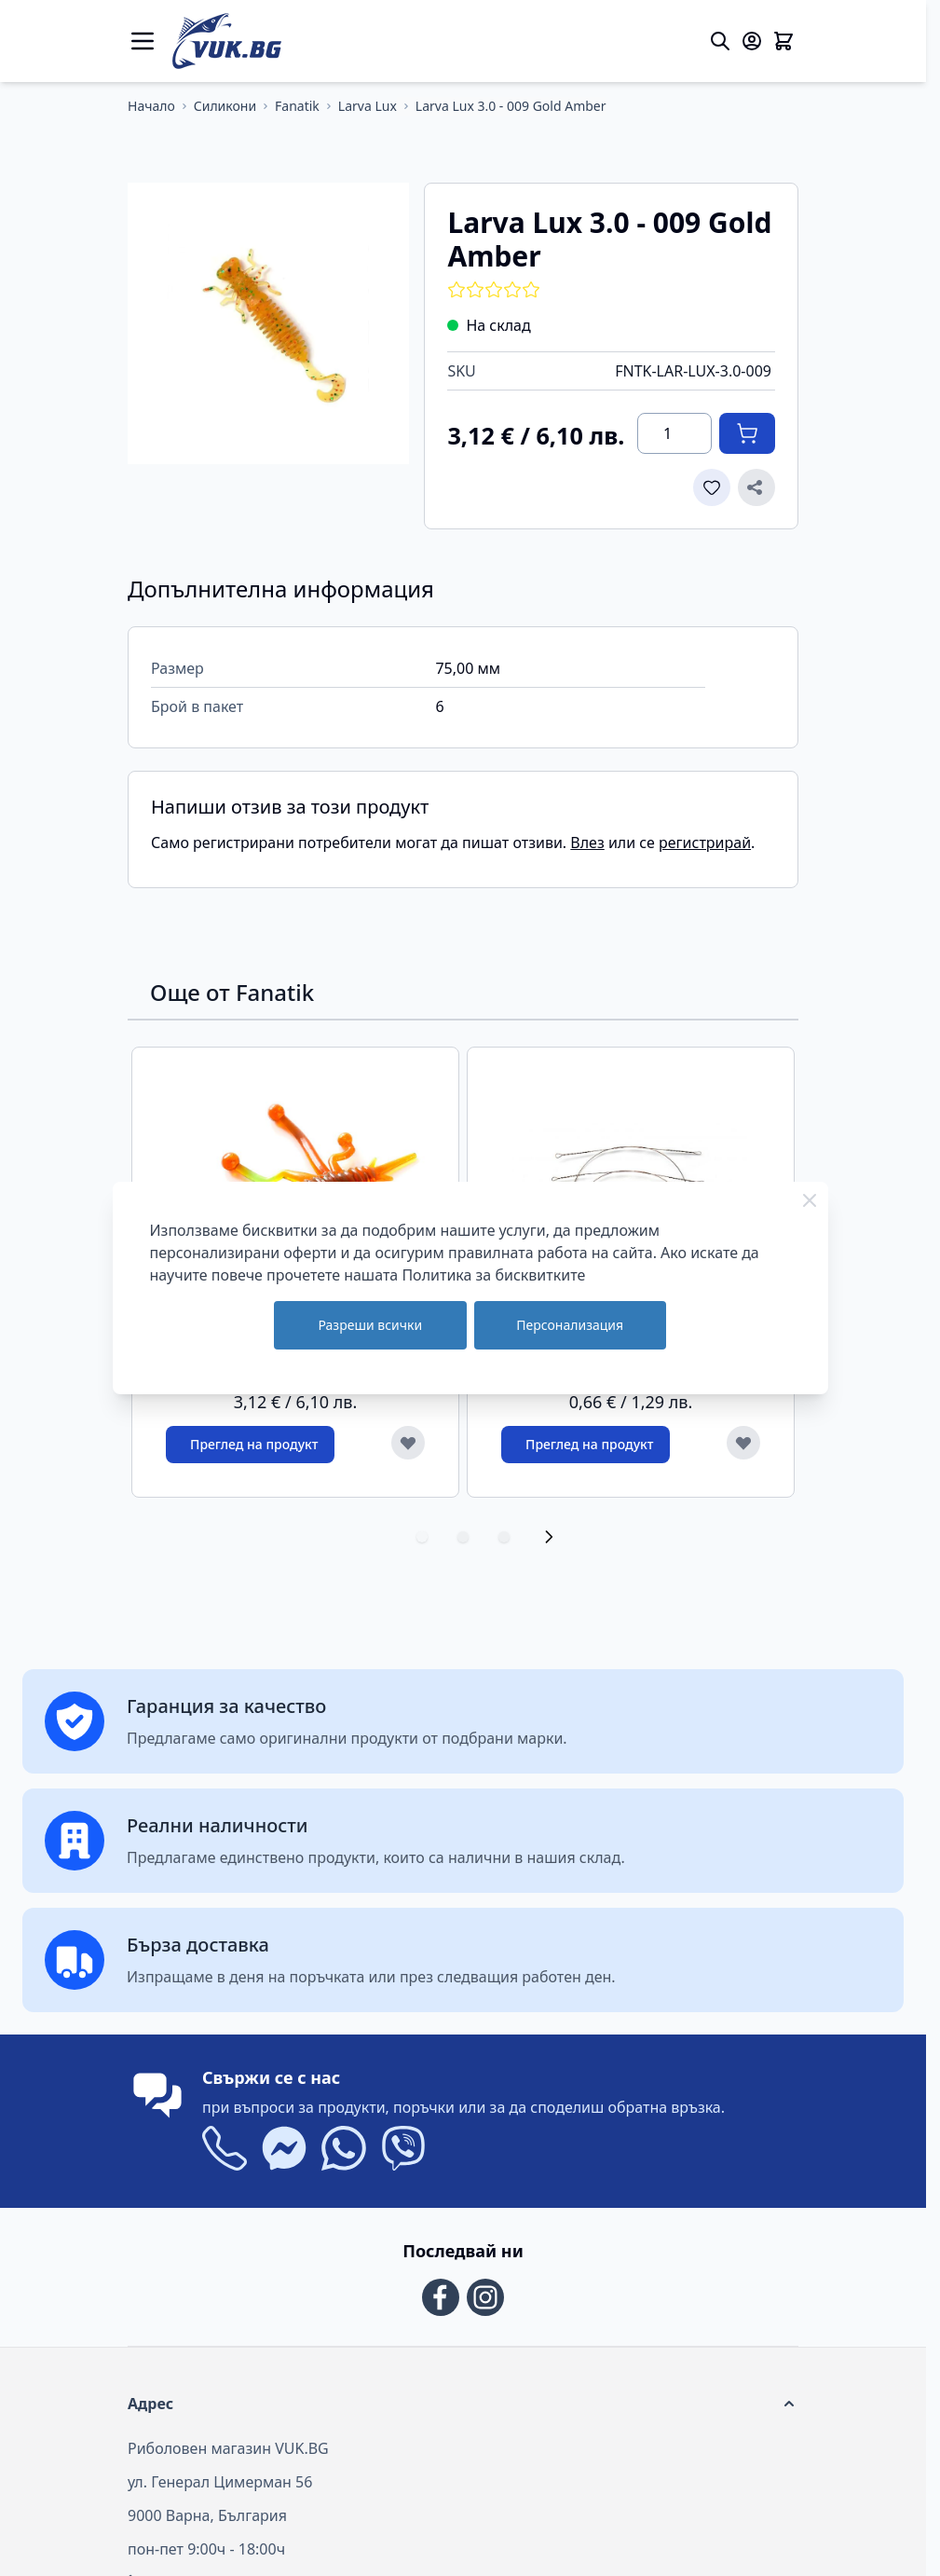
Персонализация (569, 1325)
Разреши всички (370, 1325)
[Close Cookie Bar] (809, 1200)
